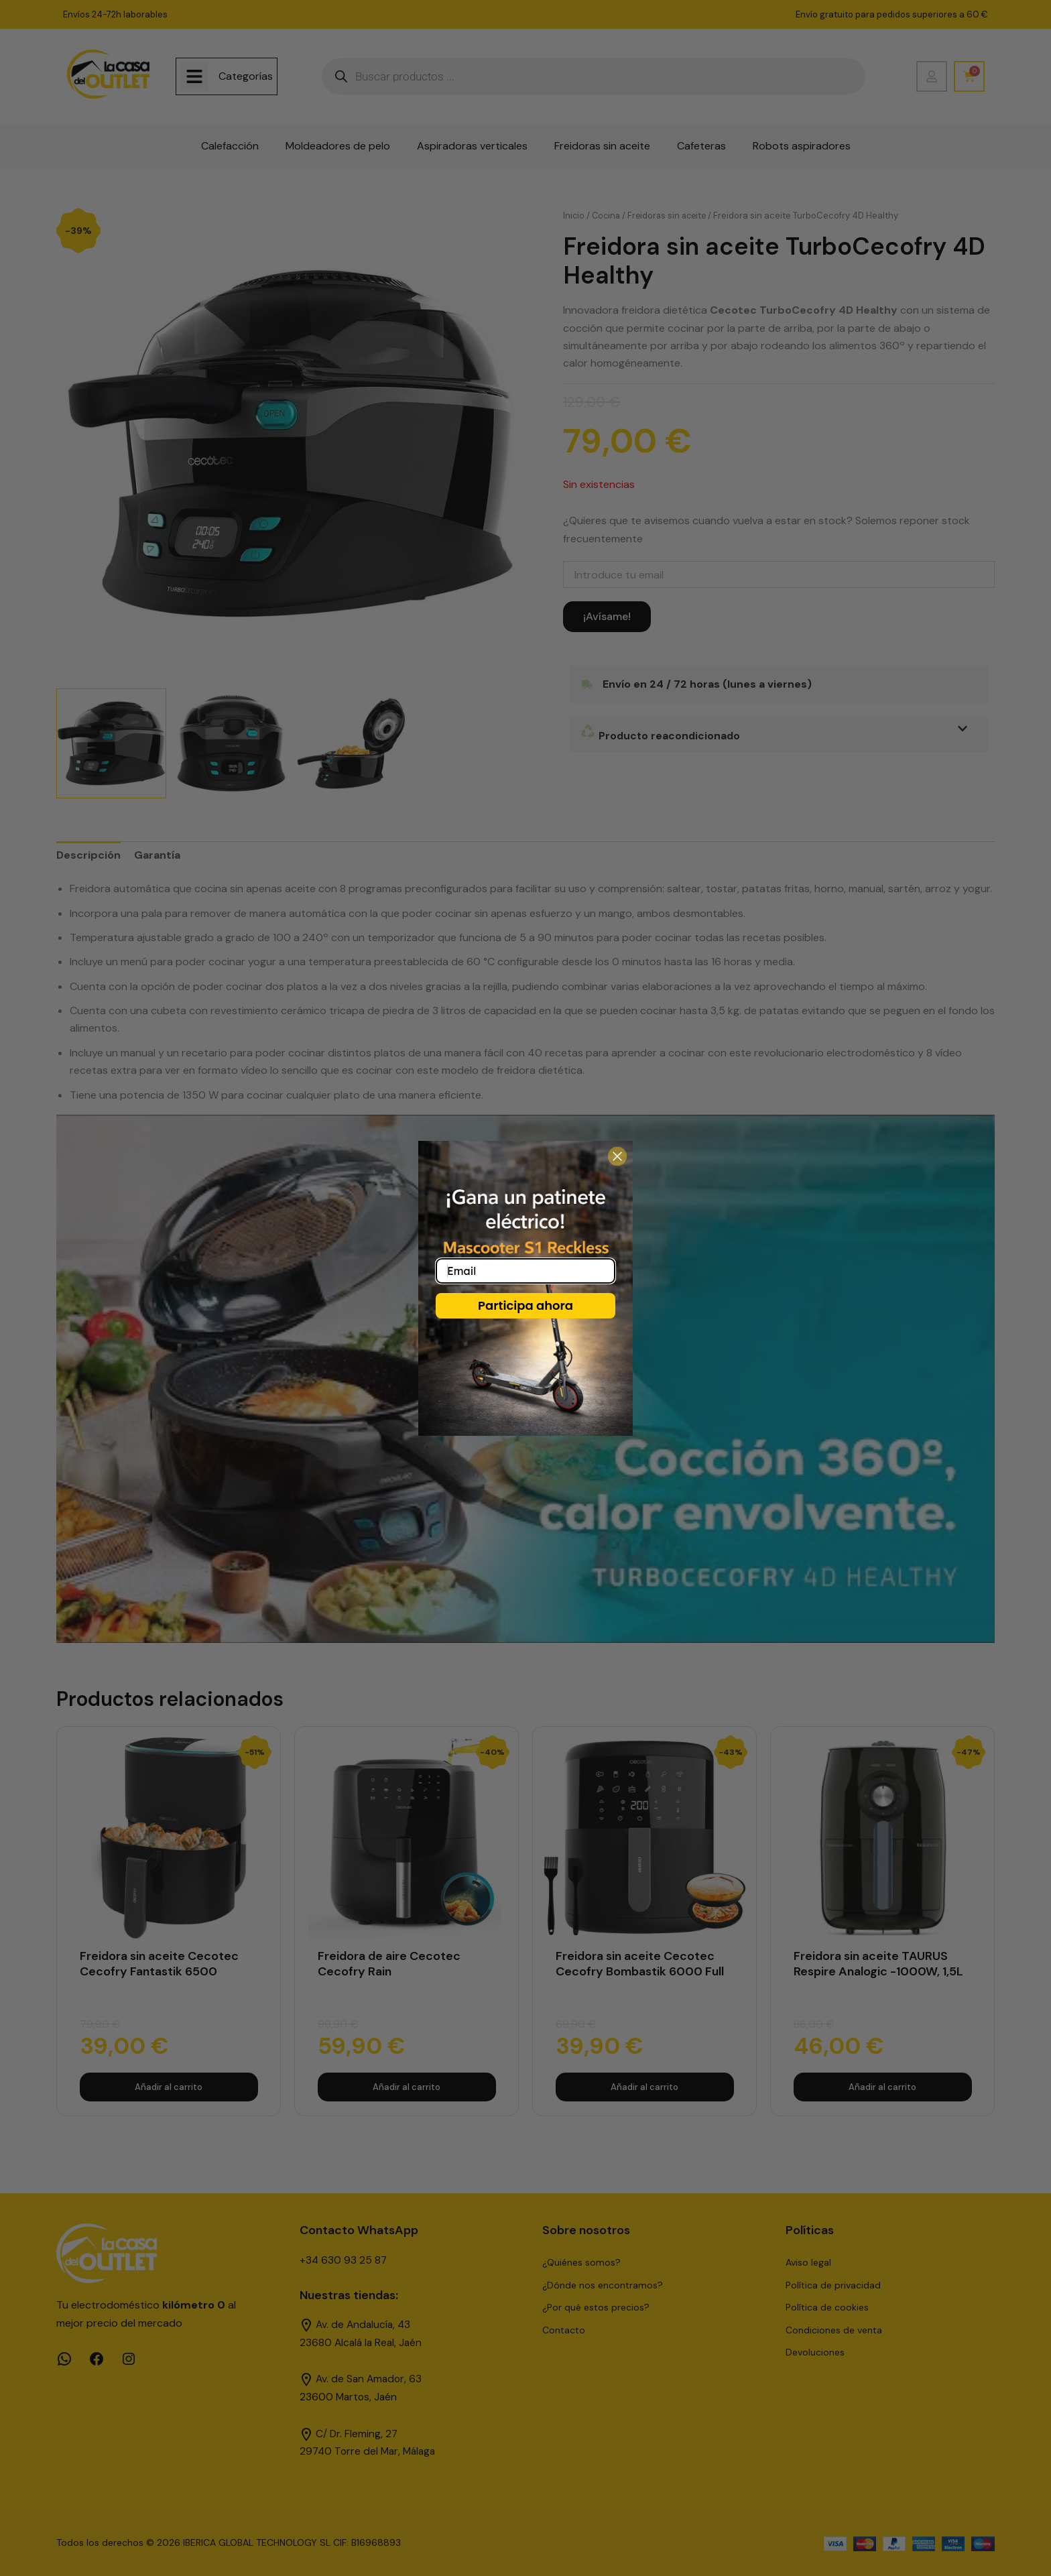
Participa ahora (525, 1305)
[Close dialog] (617, 1156)
